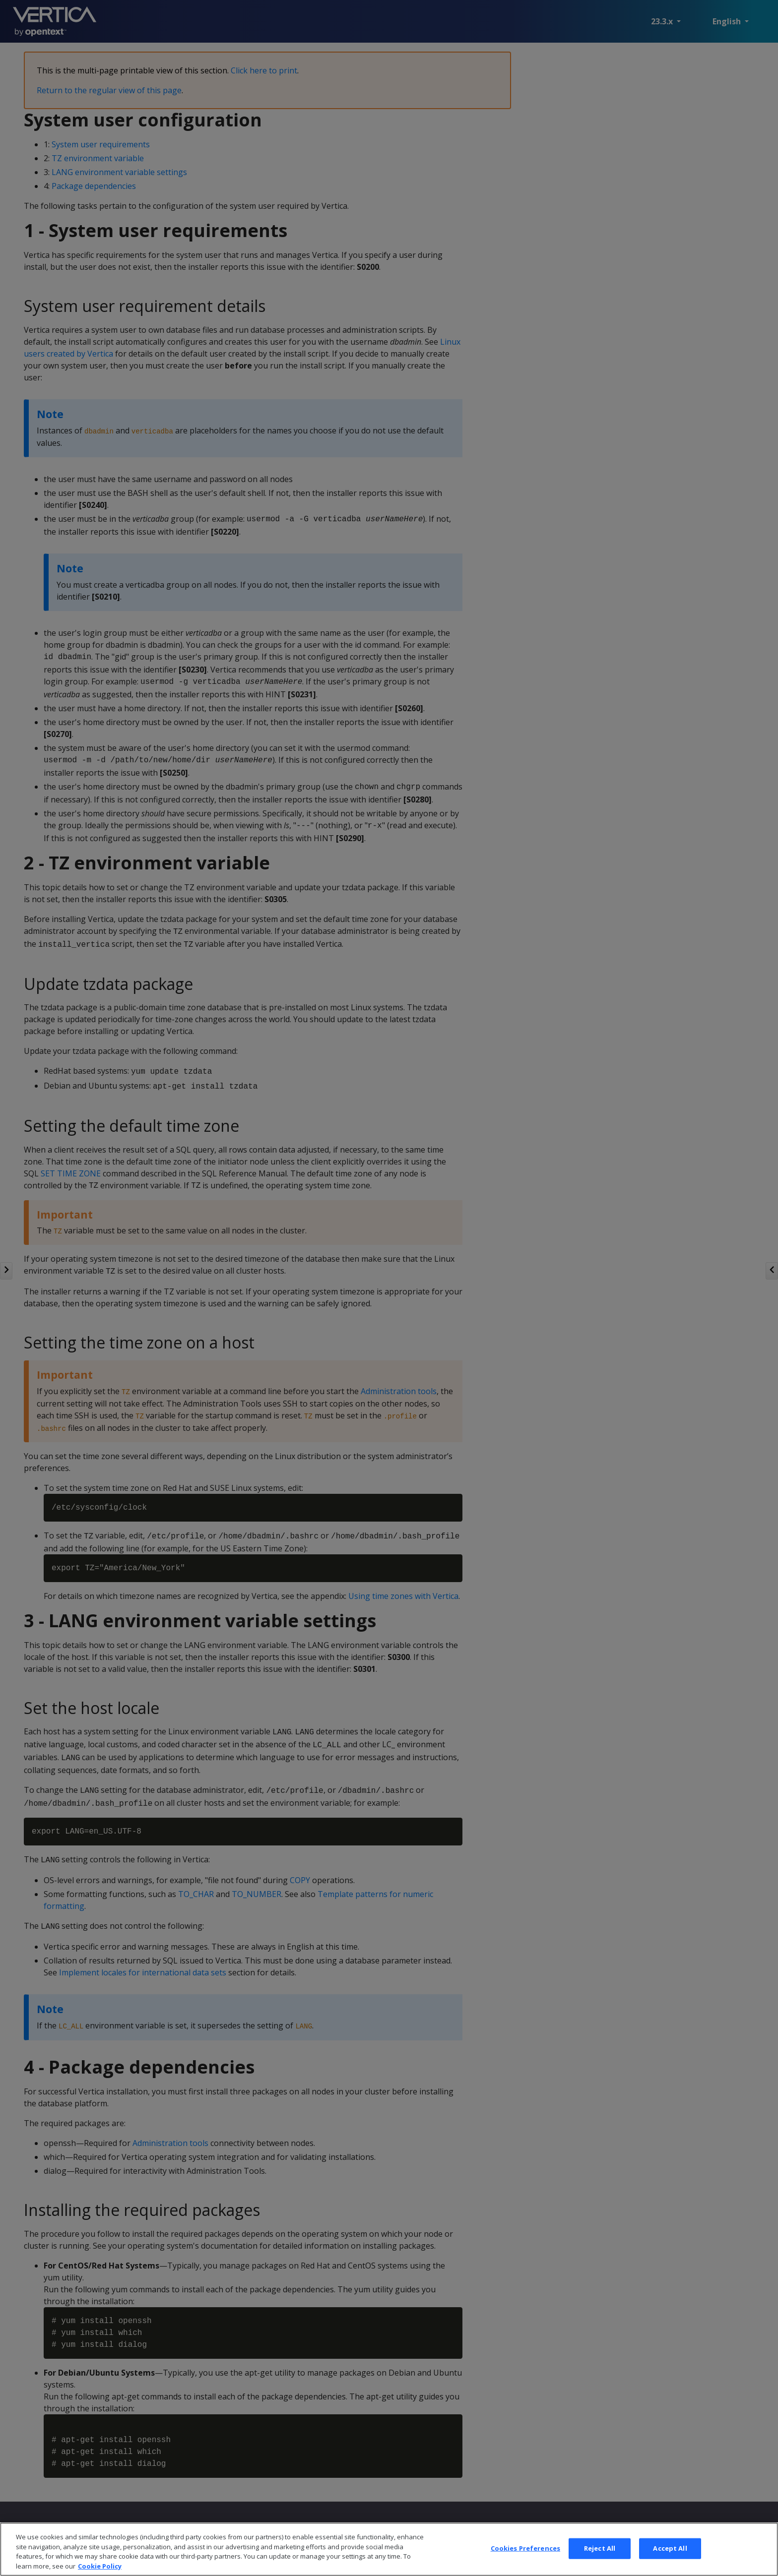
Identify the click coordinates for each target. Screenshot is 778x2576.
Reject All (599, 2564)
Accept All (670, 2564)
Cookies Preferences (525, 2564)
